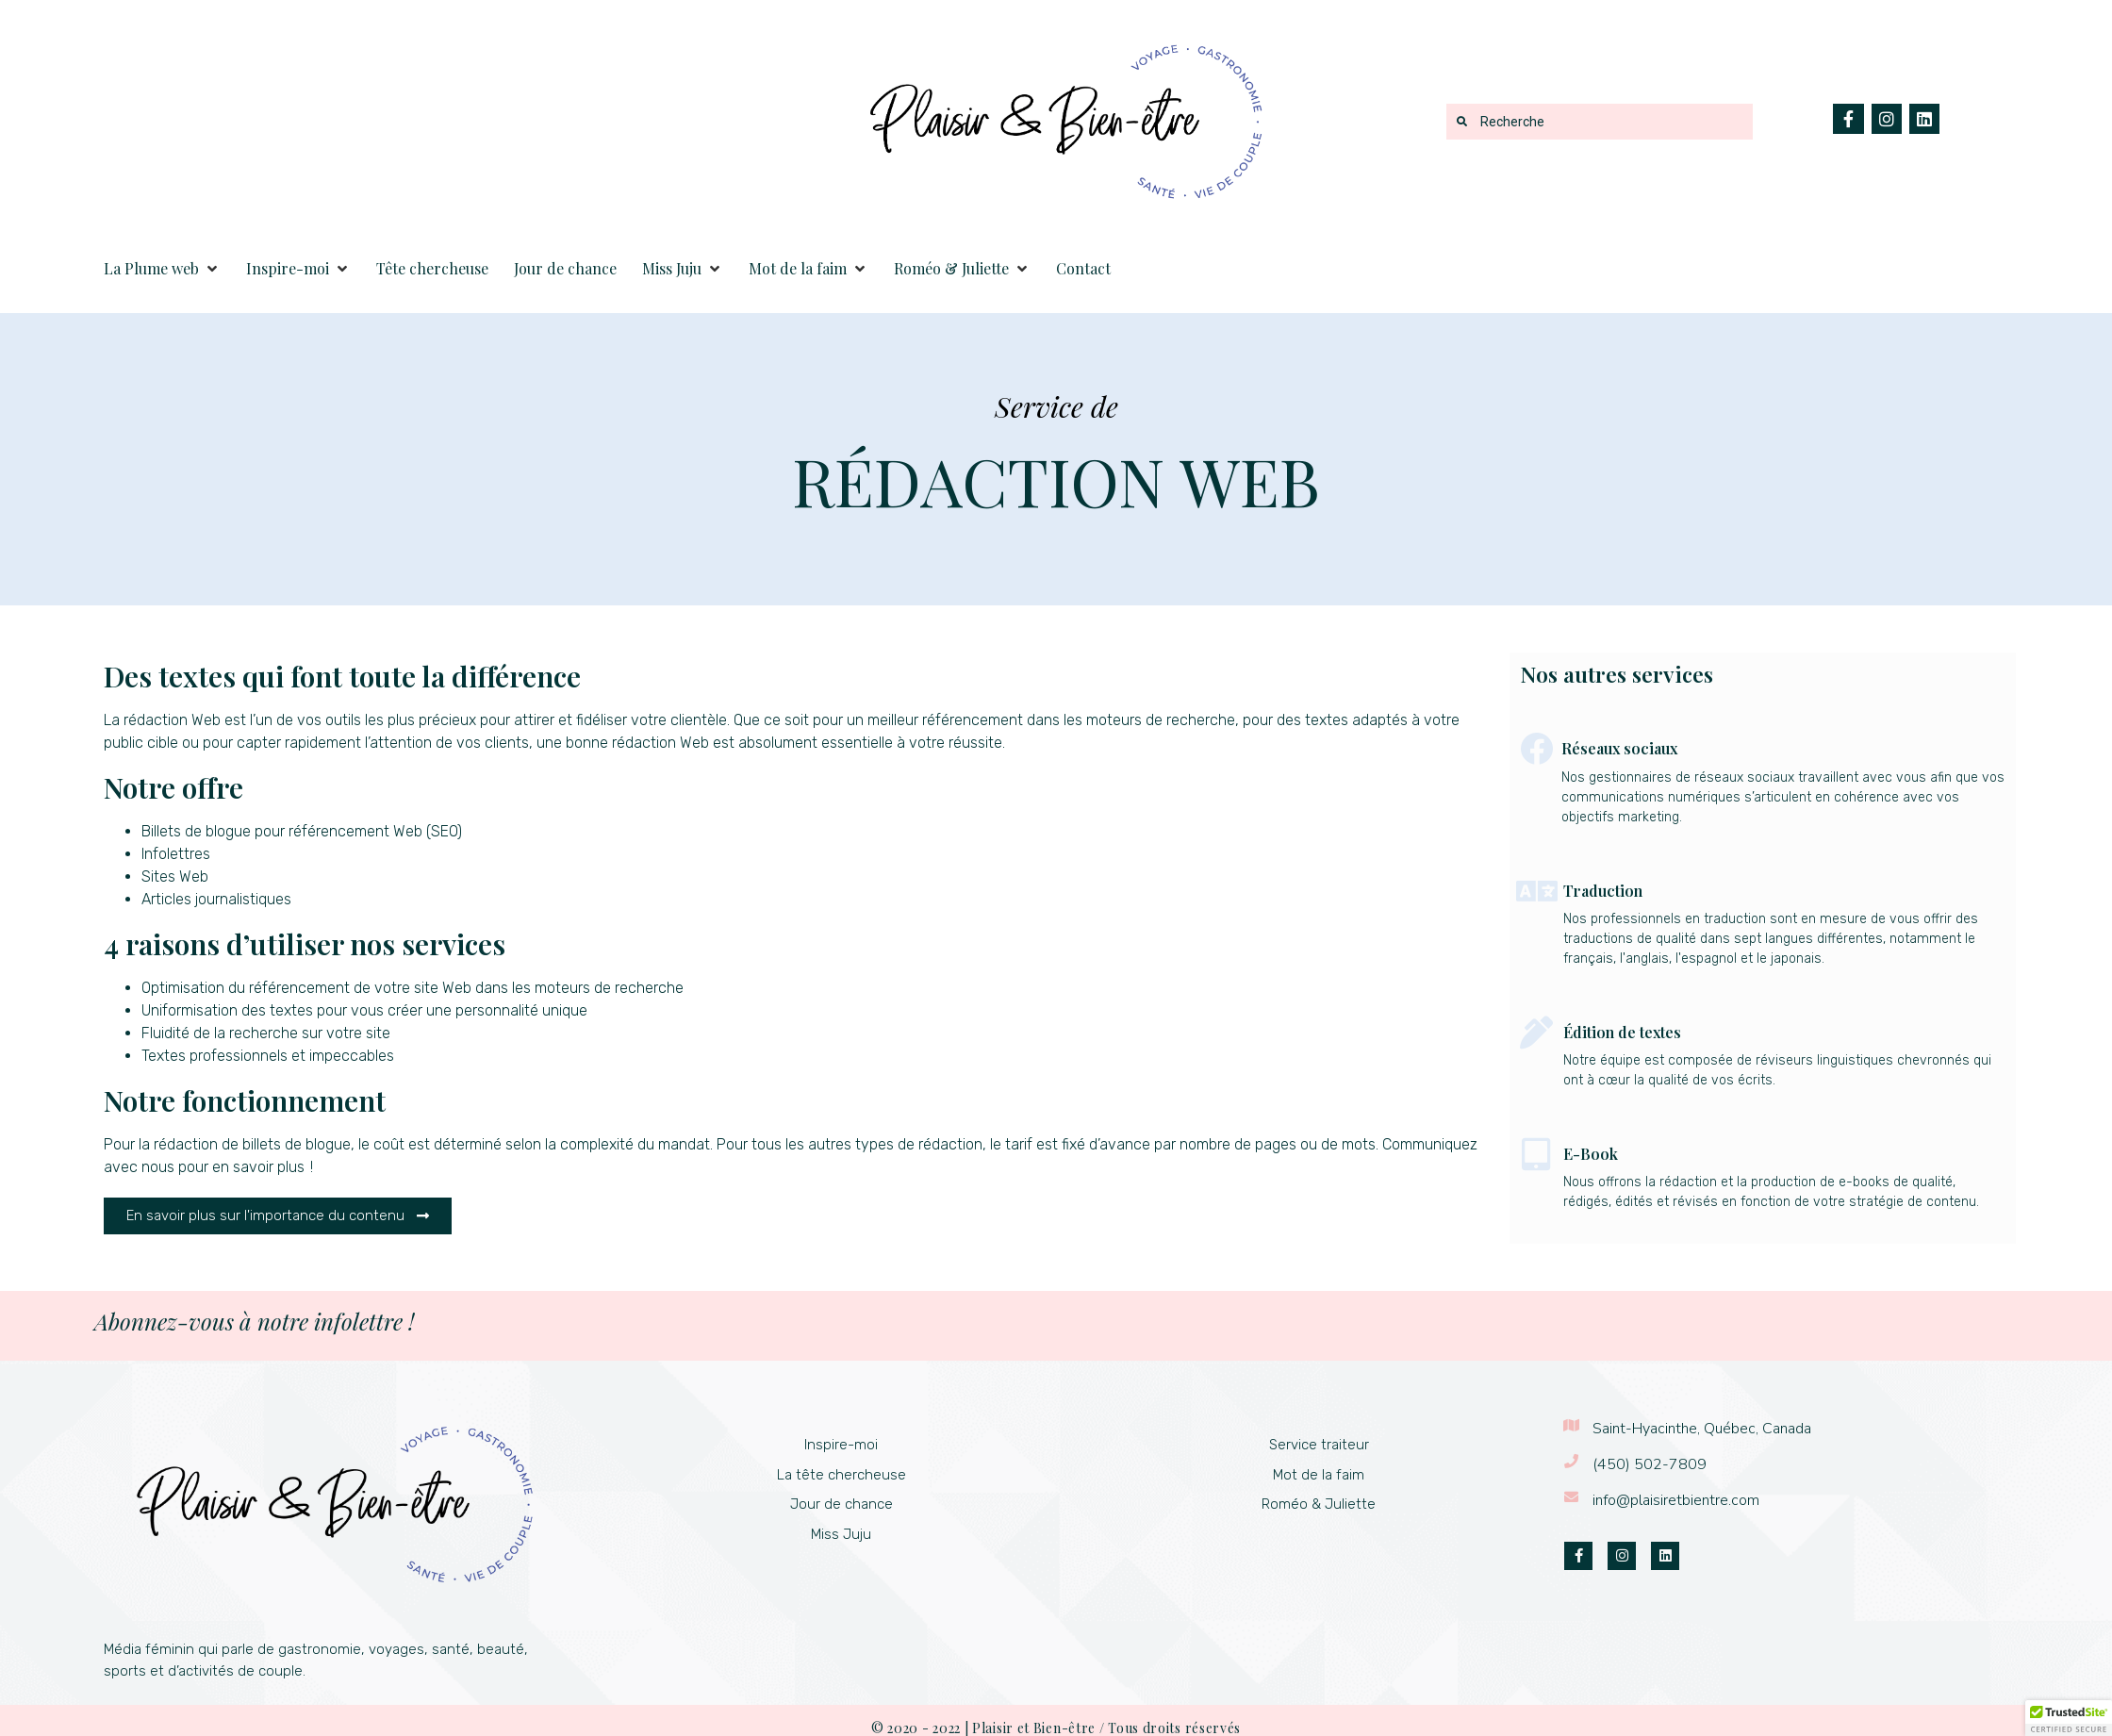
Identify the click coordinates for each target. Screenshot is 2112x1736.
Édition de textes (1622, 1032)
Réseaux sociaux (1619, 748)
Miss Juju (841, 1534)
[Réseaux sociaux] (1536, 748)
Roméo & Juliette (1319, 1504)
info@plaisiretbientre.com (1675, 1500)
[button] (162, 269)
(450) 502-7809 (1649, 1464)
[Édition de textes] (1536, 1032)
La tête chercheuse (841, 1474)
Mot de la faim (1318, 1474)
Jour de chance (841, 1504)
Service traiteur (1319, 1444)
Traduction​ (1602, 891)
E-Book (1590, 1154)
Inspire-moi (841, 1444)
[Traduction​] (1536, 890)
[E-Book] (1536, 1153)
